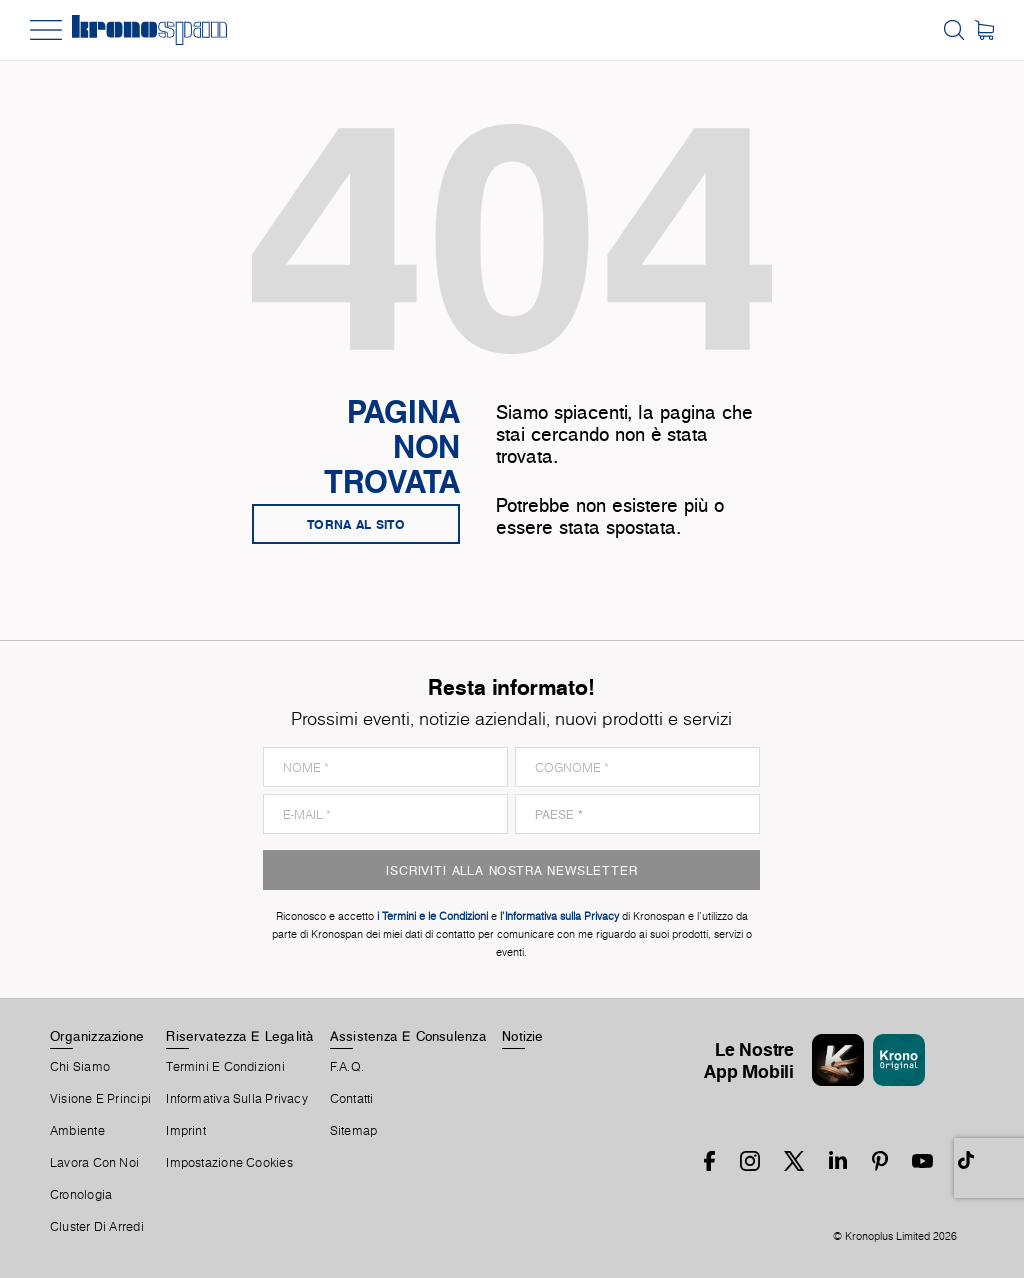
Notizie (523, 1036)
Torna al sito (356, 524)
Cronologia (81, 1195)
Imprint (186, 1131)
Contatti (352, 1099)
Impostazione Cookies (229, 1163)
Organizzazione (97, 1036)
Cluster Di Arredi (97, 1227)
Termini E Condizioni (225, 1067)
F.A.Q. (347, 1067)
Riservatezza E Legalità (240, 1036)
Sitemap (354, 1131)
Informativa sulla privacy (237, 1099)
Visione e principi (100, 1099)
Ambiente (77, 1131)
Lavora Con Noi (94, 1163)
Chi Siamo (80, 1067)
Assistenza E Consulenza (408, 1036)
